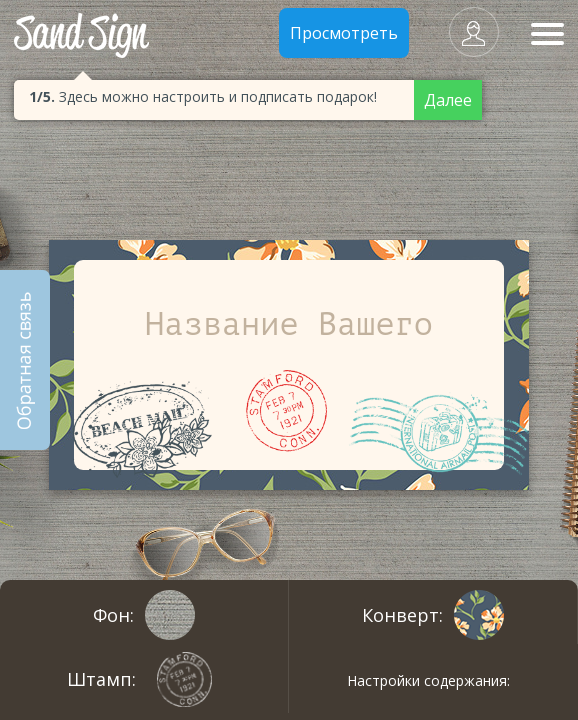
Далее (448, 100)
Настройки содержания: (428, 680)
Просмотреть (344, 33)
